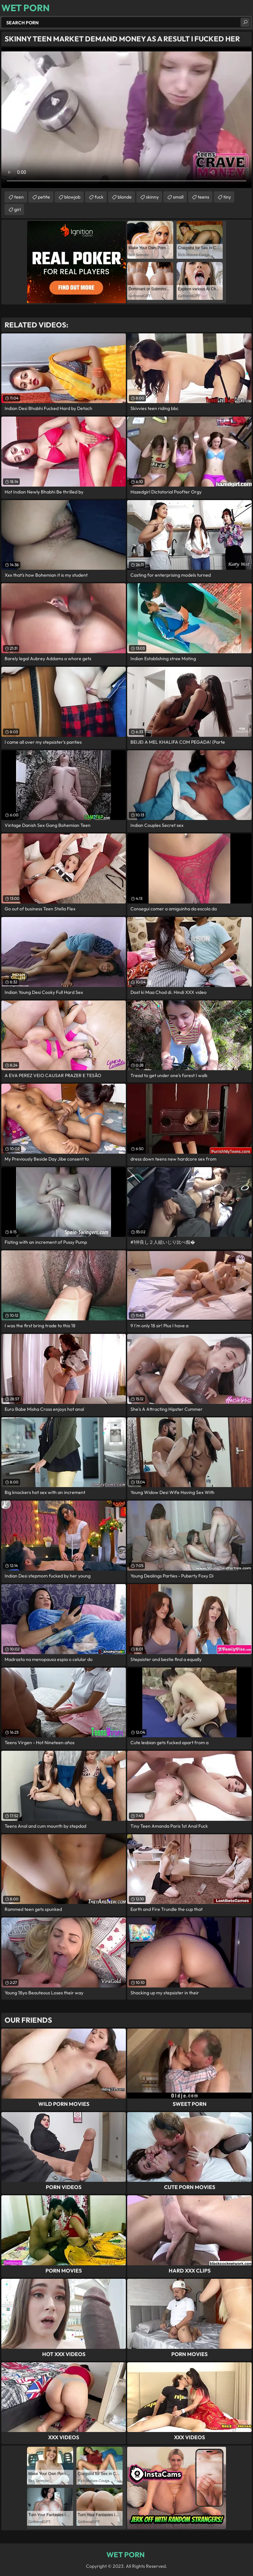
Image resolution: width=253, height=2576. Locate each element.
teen (19, 197)
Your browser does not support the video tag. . (126, 117)
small (178, 197)
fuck (99, 197)
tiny (227, 197)
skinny (152, 197)
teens (203, 197)
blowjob (72, 197)
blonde (125, 197)
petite (44, 197)
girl (17, 209)
